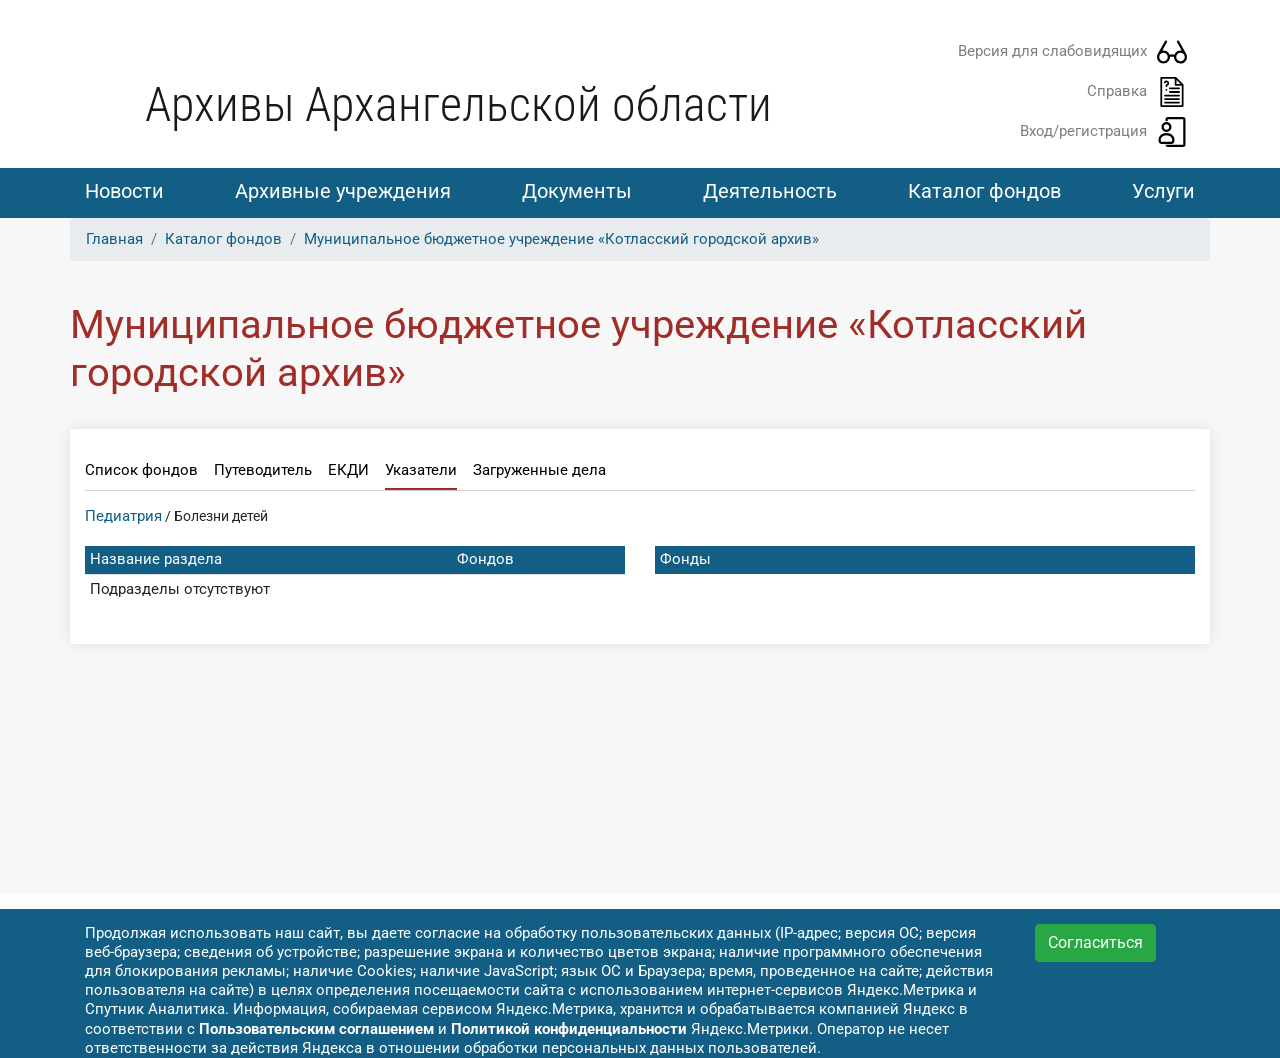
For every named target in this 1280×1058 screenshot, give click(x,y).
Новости (124, 191)
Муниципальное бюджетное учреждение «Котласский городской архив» (561, 239)
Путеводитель (263, 470)
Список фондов (141, 470)
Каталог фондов (984, 191)
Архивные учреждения (343, 191)
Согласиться (1095, 942)
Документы (577, 191)
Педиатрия (123, 516)
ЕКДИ (348, 470)
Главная (114, 239)
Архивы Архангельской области (458, 104)
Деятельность (770, 191)
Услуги (1163, 191)
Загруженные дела (539, 470)
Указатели (421, 470)
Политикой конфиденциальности (569, 1029)
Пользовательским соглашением (316, 1029)
